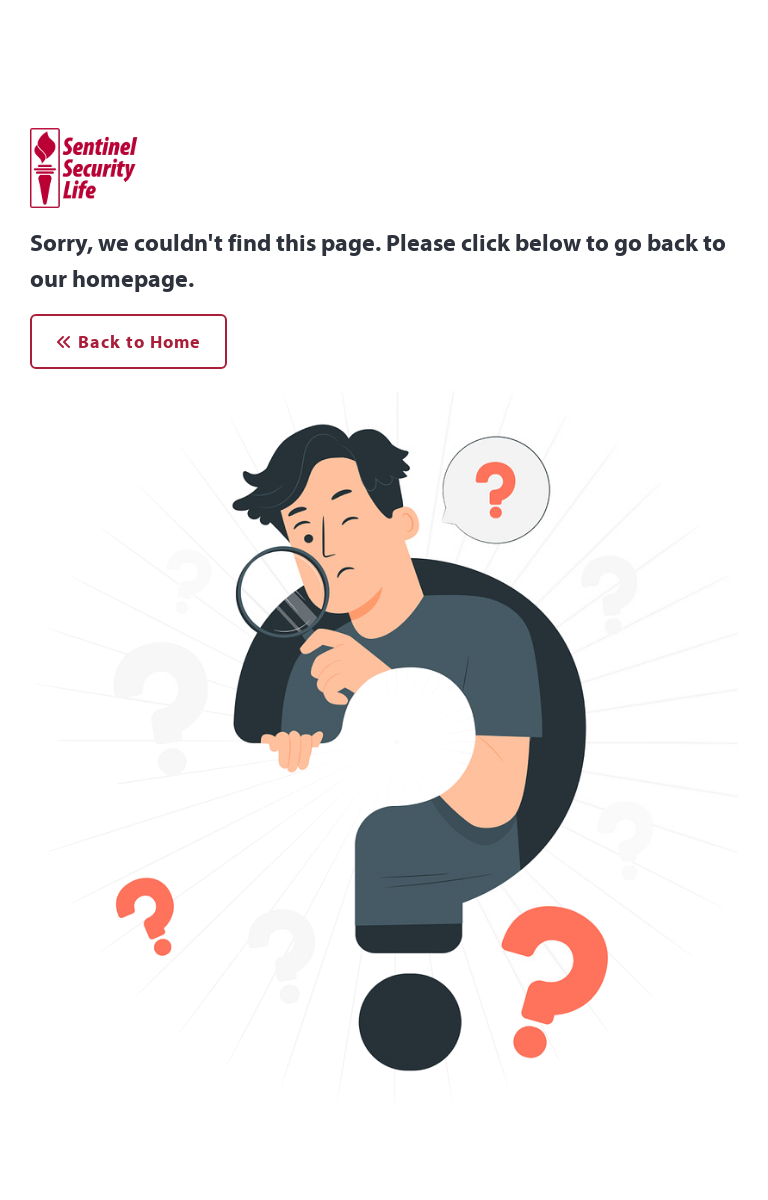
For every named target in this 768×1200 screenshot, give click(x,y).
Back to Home (128, 341)
